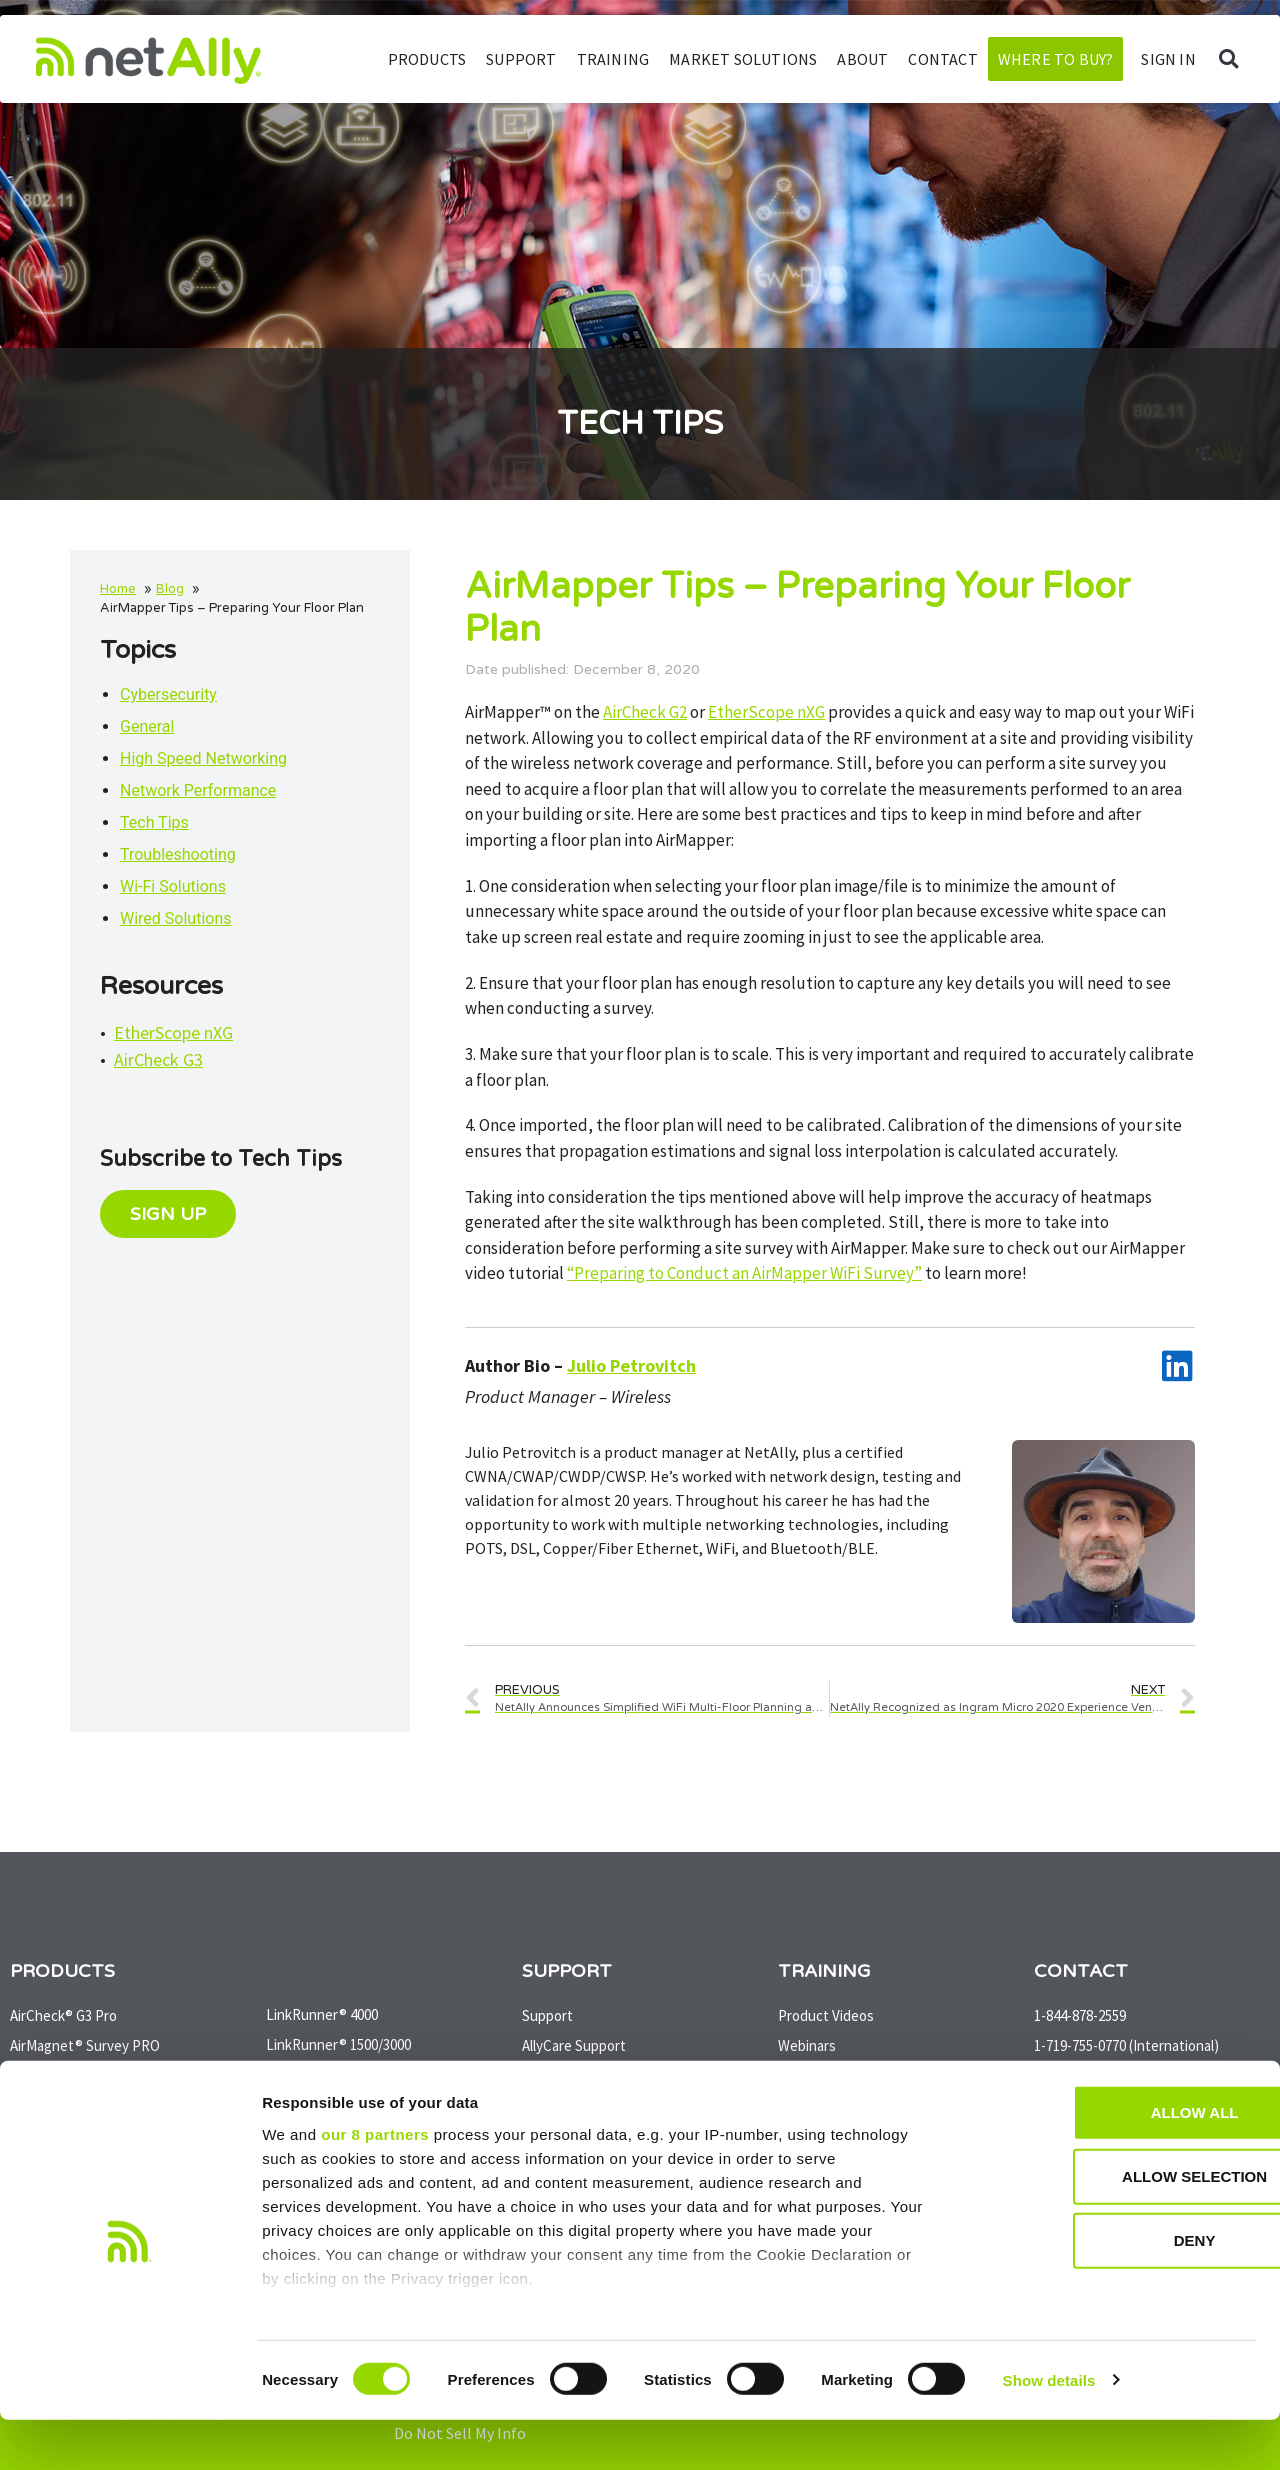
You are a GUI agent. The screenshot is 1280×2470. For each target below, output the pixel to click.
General (147, 726)
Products (427, 59)
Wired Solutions (176, 918)
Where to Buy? (1056, 59)
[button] (1228, 59)
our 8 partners (375, 2184)
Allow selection (1113, 2227)
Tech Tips (154, 822)
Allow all (1113, 2163)
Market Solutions (743, 59)
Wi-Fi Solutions (173, 886)
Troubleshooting (178, 854)
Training (613, 59)
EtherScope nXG (173, 1032)
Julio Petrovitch (631, 1365)
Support (521, 59)
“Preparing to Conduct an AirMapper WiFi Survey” (744, 1273)
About (862, 59)
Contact (942, 59)
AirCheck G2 (645, 712)
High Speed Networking (203, 758)
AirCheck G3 (158, 1059)
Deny (1113, 2291)
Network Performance (198, 790)
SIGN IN (1168, 59)
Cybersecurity (168, 694)
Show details (1049, 2430)
